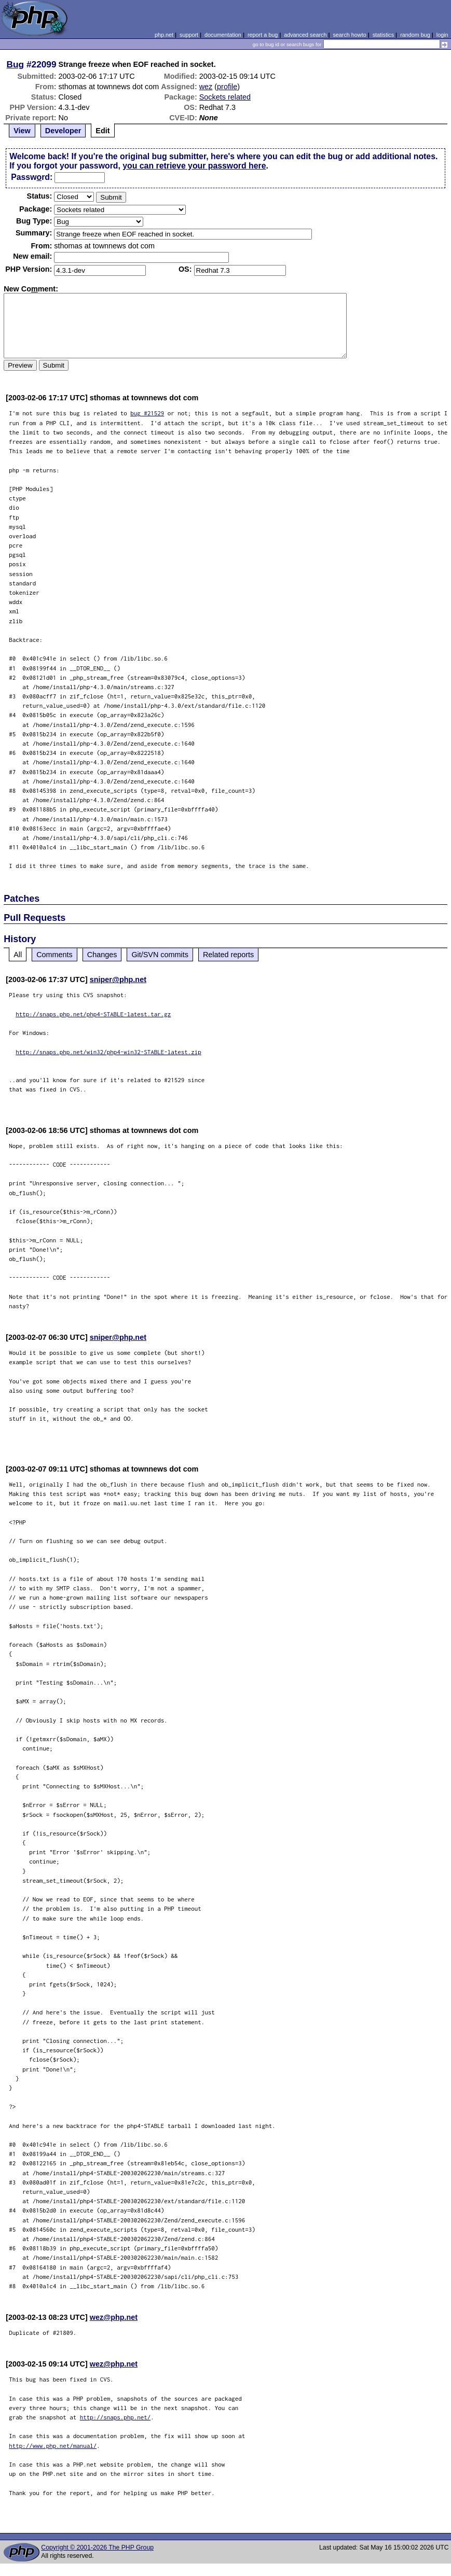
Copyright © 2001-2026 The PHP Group (97, 2547)
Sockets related (225, 97)
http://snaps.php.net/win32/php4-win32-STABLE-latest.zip (108, 1051)
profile (227, 86)
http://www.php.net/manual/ (53, 2445)
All (17, 954)
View (22, 131)
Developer (63, 131)
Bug (15, 64)
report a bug (263, 35)
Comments (54, 954)
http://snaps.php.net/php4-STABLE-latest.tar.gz (93, 1014)
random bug (415, 35)
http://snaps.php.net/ (115, 2417)
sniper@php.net (118, 979)
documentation (222, 35)
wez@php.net (114, 2317)
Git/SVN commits (159, 954)
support (189, 35)
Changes (102, 954)
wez (206, 86)
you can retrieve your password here (194, 165)
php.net (164, 35)
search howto (349, 35)
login (442, 35)
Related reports (228, 954)
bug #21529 (147, 413)
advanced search (305, 35)
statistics (383, 35)
